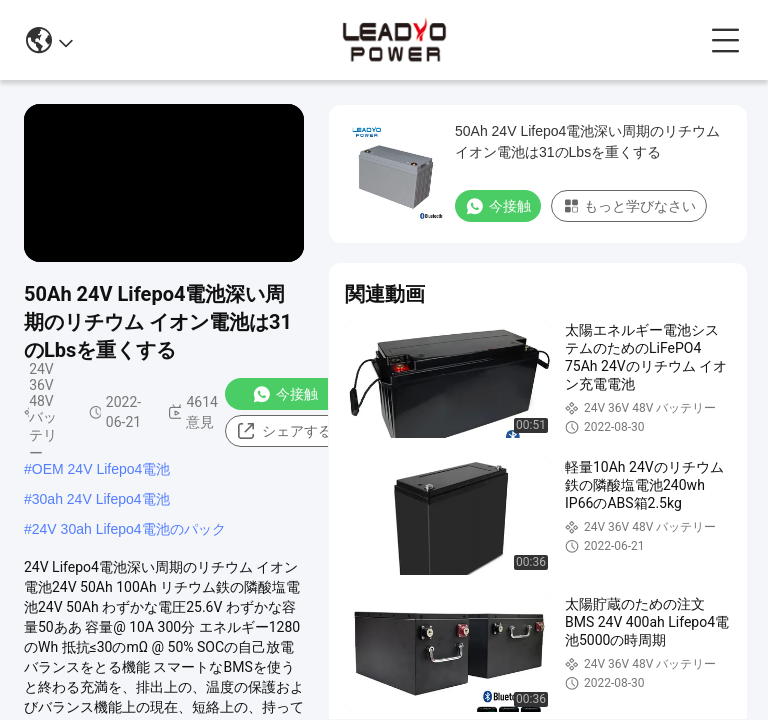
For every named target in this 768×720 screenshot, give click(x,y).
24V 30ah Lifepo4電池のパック (129, 529)
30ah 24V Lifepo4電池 (101, 499)
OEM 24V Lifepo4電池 (101, 469)
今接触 (285, 394)
